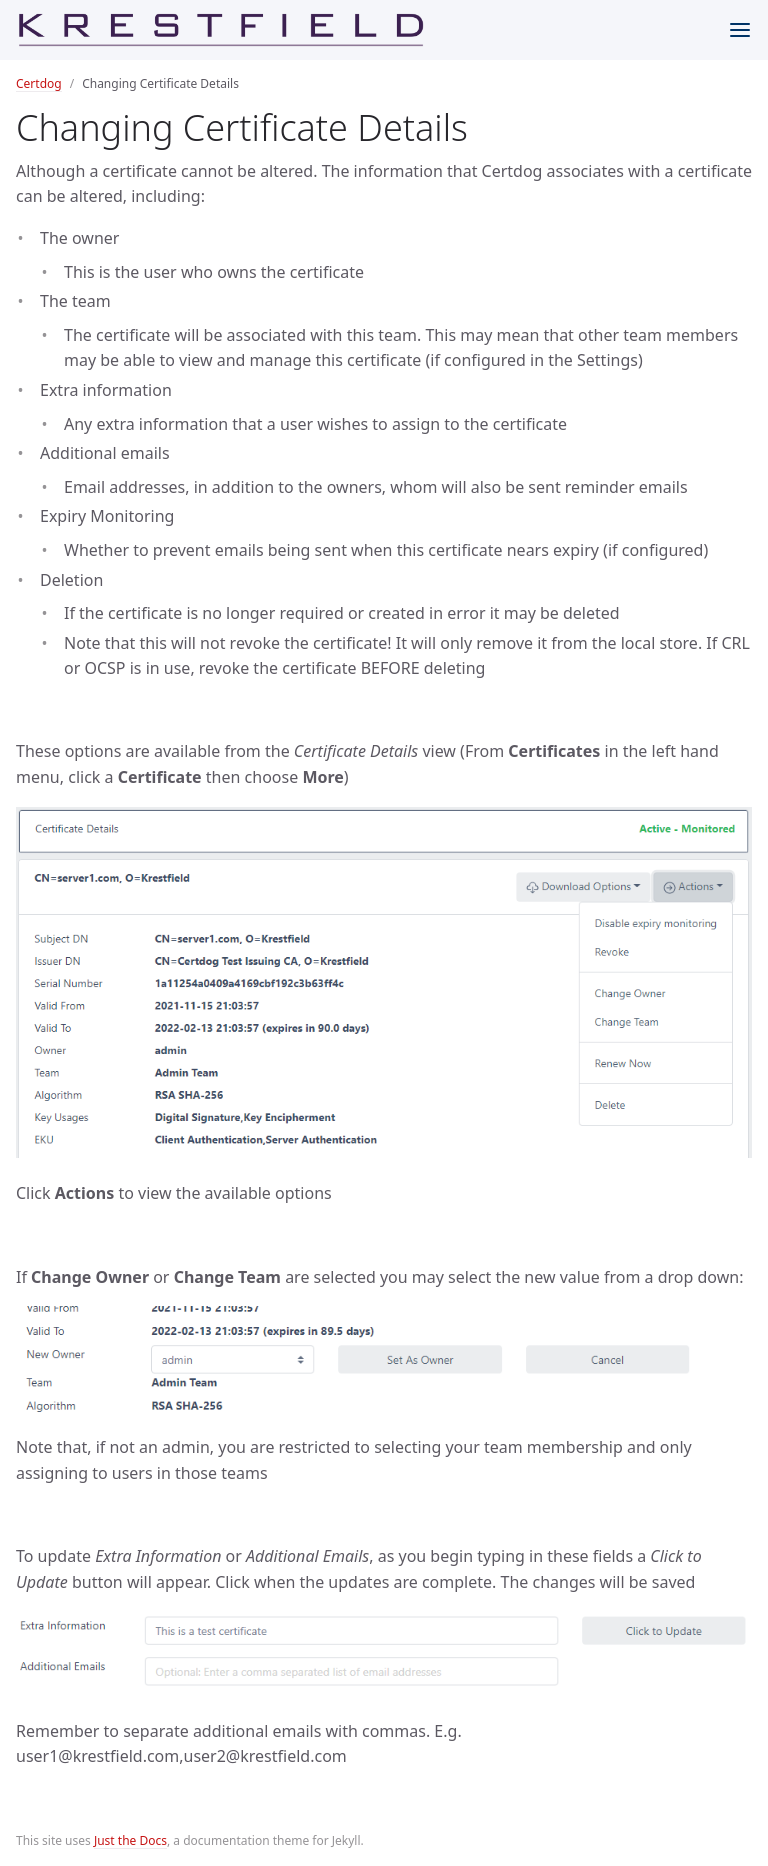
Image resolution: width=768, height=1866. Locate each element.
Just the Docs (130, 1840)
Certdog (39, 83)
